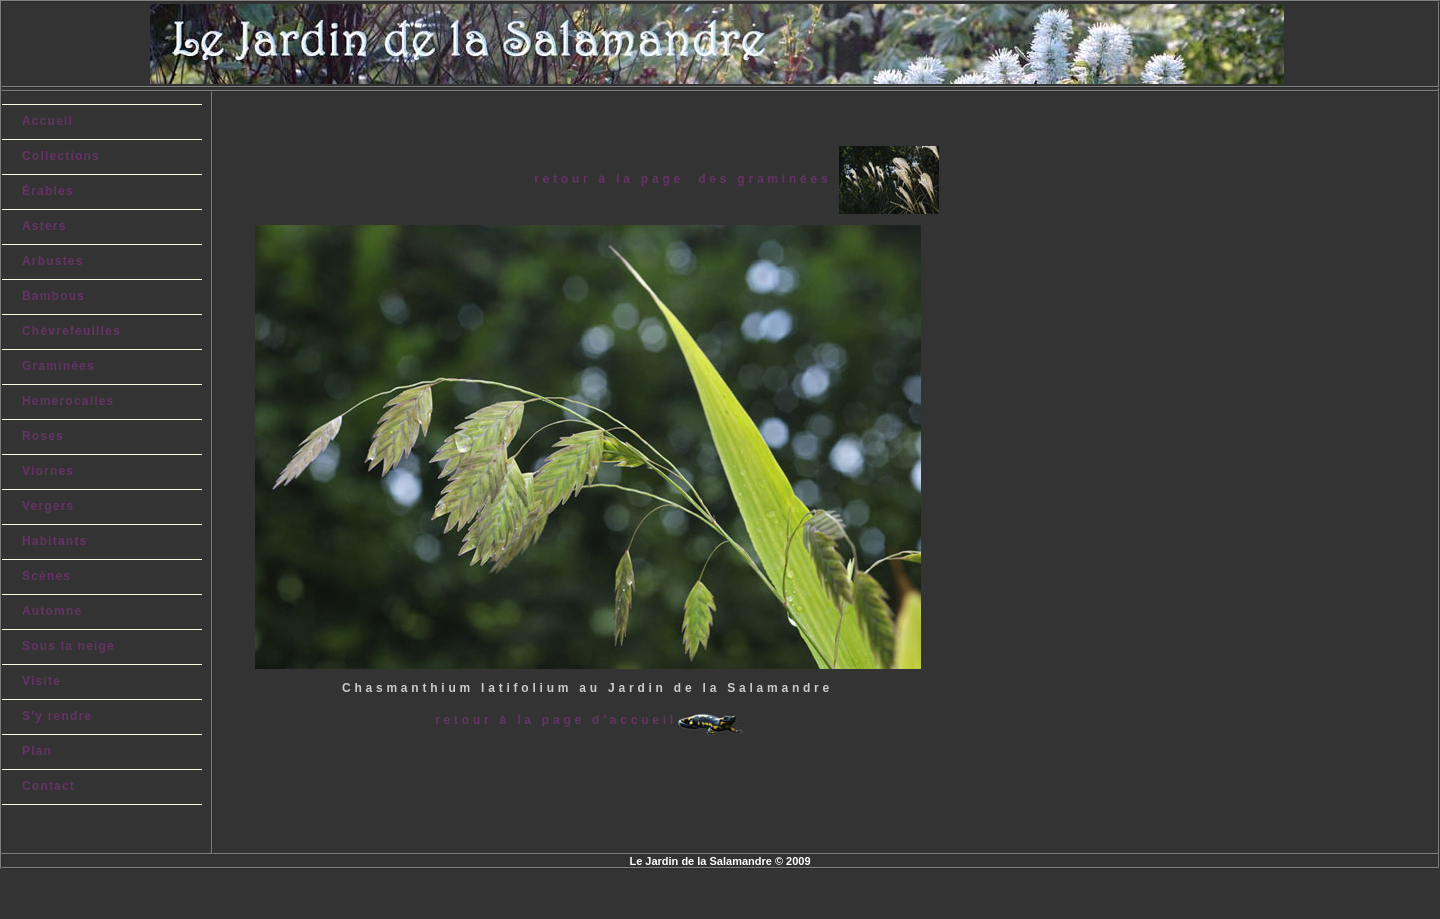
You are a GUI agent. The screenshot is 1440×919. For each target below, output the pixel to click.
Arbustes (53, 261)
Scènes (46, 576)
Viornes (48, 471)
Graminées (58, 366)
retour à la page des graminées (686, 179)
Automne (52, 611)
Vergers (48, 506)
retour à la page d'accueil (556, 720)
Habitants (54, 541)
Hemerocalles (68, 401)
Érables (48, 191)
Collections (61, 156)
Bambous (53, 296)
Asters (44, 226)
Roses (43, 436)
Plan (37, 751)
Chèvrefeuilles (71, 331)
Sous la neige (68, 646)
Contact (48, 786)
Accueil (47, 121)
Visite (41, 681)
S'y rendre (57, 716)
